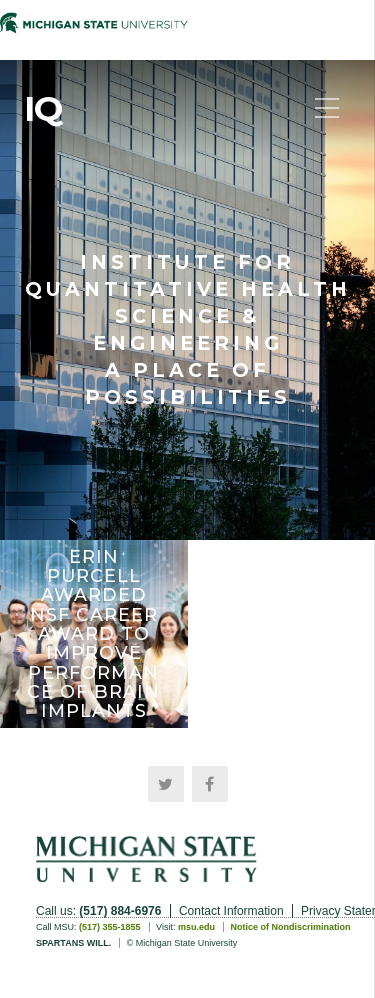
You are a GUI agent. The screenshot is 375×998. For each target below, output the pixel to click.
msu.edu (196, 927)
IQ (43, 109)
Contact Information (231, 911)
